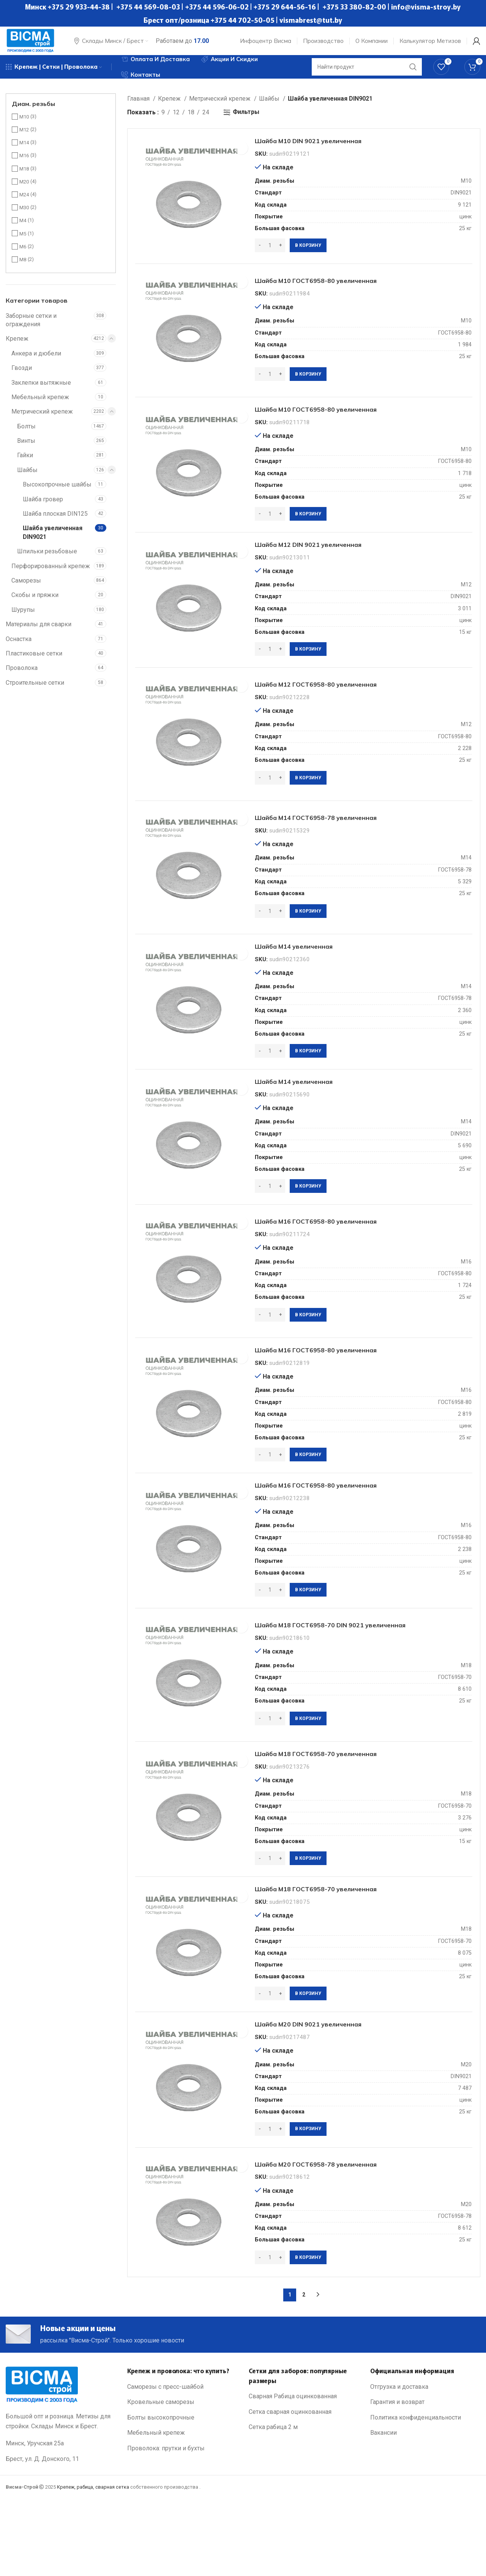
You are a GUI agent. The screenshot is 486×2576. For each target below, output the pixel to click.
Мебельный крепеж (40, 405)
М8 (22, 268)
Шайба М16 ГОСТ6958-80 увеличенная (336, 1263)
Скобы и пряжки (34, 603)
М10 (24, 125)
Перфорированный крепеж (50, 574)
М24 (24, 203)
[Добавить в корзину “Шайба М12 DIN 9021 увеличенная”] (311, 673)
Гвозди (21, 376)
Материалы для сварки (38, 632)
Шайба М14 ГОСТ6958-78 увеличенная (336, 848)
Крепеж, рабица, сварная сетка (93, 2565)
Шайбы (27, 478)
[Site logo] (36, 43)
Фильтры (246, 121)
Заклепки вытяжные (41, 391)
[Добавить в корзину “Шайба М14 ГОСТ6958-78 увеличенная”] (311, 942)
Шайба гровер (43, 508)
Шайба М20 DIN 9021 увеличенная (327, 2089)
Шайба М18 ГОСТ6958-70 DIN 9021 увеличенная (354, 1679)
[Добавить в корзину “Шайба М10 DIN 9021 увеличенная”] (311, 258)
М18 (24, 177)
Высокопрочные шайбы (57, 493)
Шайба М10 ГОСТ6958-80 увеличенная (336, 296)
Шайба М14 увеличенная (308, 981)
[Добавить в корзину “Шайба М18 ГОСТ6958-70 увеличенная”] (311, 1916)
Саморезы (26, 589)
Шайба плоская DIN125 (55, 522)
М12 (24, 138)
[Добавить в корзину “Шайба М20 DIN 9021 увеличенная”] (311, 2195)
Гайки (25, 464)
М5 (22, 242)
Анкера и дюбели (36, 362)
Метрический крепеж (42, 420)
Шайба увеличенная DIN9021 (52, 541)
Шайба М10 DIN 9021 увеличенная (327, 153)
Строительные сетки (35, 691)
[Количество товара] (273, 258)
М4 (22, 229)
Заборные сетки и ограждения (31, 328)
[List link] (182, 2465)
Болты (26, 435)
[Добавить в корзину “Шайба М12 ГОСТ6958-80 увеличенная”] (311, 805)
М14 (24, 151)
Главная (139, 107)
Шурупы (23, 618)
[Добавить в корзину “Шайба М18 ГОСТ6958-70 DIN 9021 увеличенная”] (311, 1773)
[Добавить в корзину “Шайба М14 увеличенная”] (311, 1086)
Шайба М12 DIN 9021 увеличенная (327, 568)
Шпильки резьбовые (47, 560)
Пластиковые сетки (34, 662)
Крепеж (17, 347)
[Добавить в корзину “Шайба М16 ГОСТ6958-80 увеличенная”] (311, 1358)
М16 (24, 164)
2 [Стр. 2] (303, 2368)
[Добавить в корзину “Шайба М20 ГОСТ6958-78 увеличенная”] (311, 2327)
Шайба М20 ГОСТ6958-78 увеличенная (336, 2233)
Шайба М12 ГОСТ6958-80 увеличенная (336, 711)
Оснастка (19, 647)
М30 (24, 216)
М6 (22, 255)
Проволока (22, 676)
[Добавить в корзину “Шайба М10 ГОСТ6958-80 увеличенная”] (311, 390)
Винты (26, 449)
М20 (24, 190)
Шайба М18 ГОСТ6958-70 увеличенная (336, 1811)
